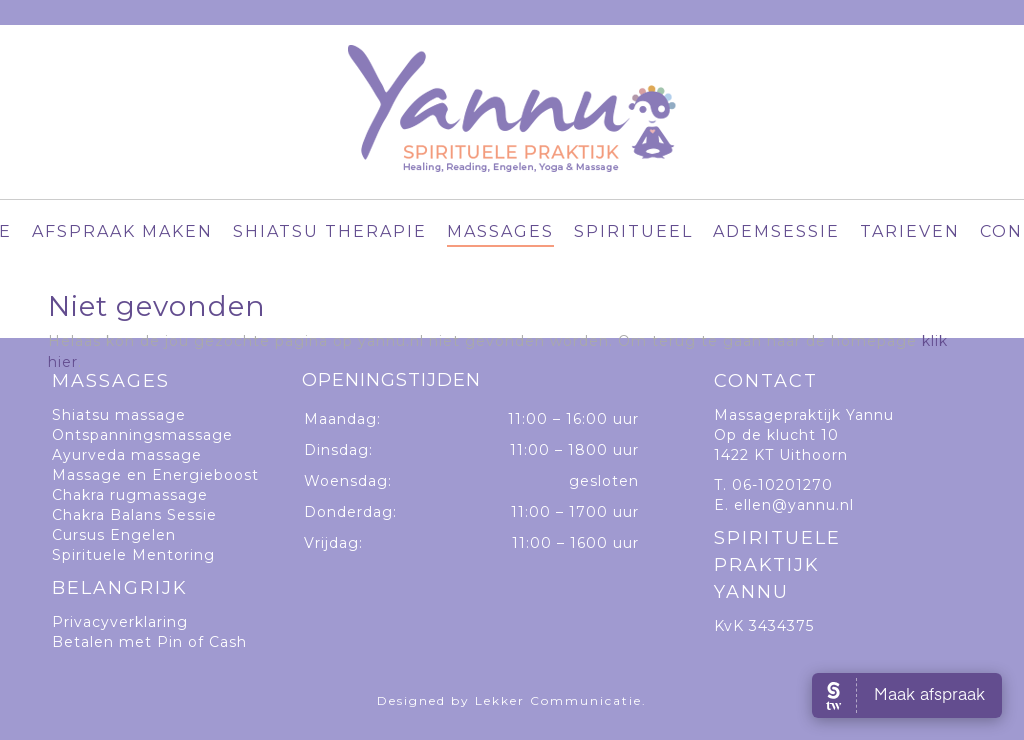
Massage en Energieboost (155, 475)
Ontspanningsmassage (142, 435)
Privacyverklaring (120, 622)
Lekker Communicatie (558, 700)
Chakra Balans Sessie (134, 515)
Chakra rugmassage (130, 495)
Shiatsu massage (119, 415)
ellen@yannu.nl (794, 505)
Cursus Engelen (114, 535)
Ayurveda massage (127, 455)
